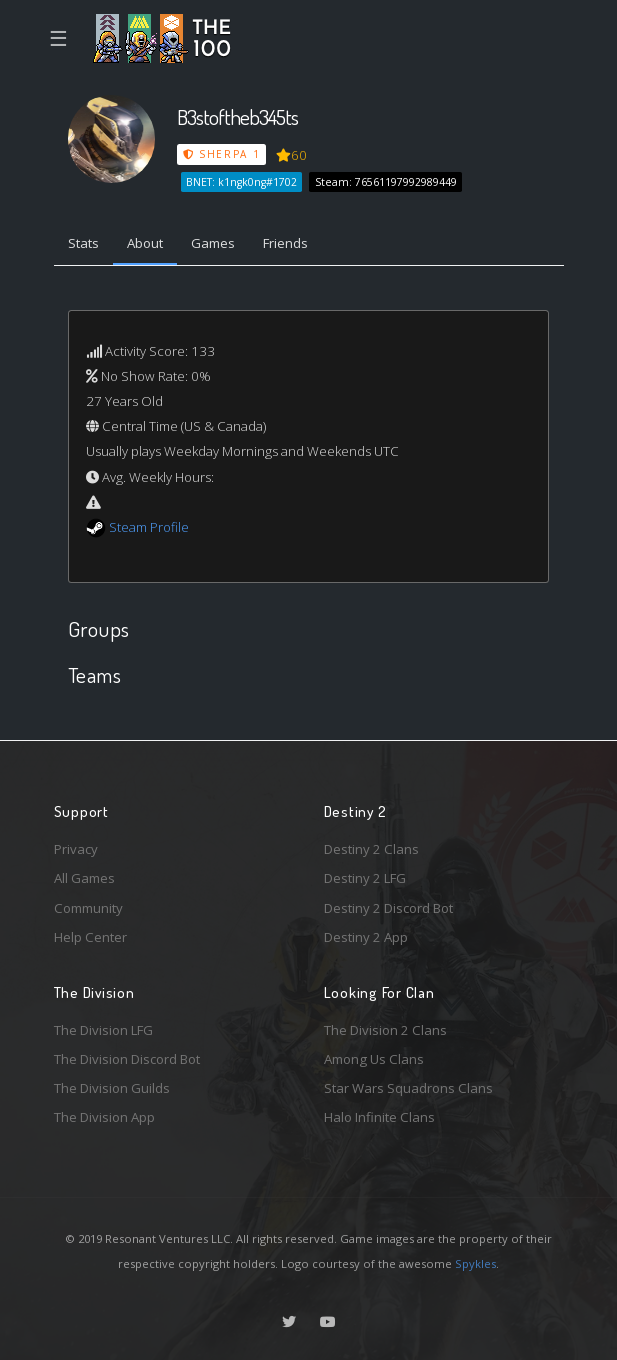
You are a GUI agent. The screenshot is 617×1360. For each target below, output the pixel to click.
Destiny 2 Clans (371, 849)
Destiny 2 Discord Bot (388, 908)
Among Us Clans (374, 1059)
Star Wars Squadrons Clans (408, 1088)
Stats (83, 243)
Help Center (90, 937)
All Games (84, 878)
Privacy (76, 849)
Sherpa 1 (222, 154)
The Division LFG (103, 1030)
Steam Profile (149, 527)
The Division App (104, 1117)
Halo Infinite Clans (379, 1117)
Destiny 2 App (366, 937)
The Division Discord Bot (127, 1059)
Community (88, 908)
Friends (285, 243)
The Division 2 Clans (385, 1030)
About (145, 243)
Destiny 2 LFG (365, 878)
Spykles (475, 1263)
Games (213, 243)
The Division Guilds (112, 1088)
